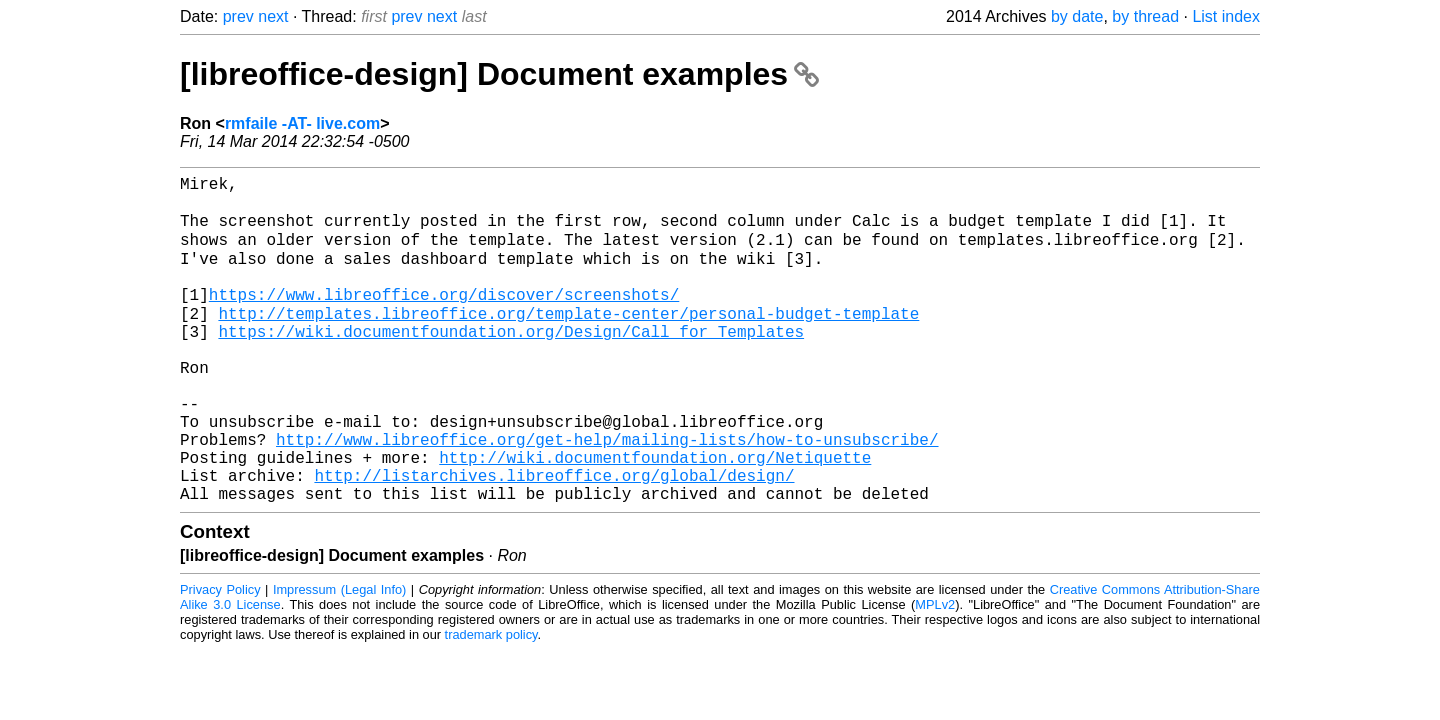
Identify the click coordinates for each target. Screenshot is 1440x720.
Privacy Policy (220, 657)
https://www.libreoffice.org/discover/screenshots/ (444, 319)
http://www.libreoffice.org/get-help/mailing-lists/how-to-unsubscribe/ (607, 495)
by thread (1145, 16)
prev (238, 16)
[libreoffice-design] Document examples (499, 74)
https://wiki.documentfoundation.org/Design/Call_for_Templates (511, 363)
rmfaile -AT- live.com (302, 123)
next (273, 16)
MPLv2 (935, 672)
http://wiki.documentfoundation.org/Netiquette (655, 517)
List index (1226, 16)
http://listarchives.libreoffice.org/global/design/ (554, 539)
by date (1077, 16)
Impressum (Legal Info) (339, 657)
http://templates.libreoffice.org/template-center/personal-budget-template (568, 341)
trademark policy (491, 702)
